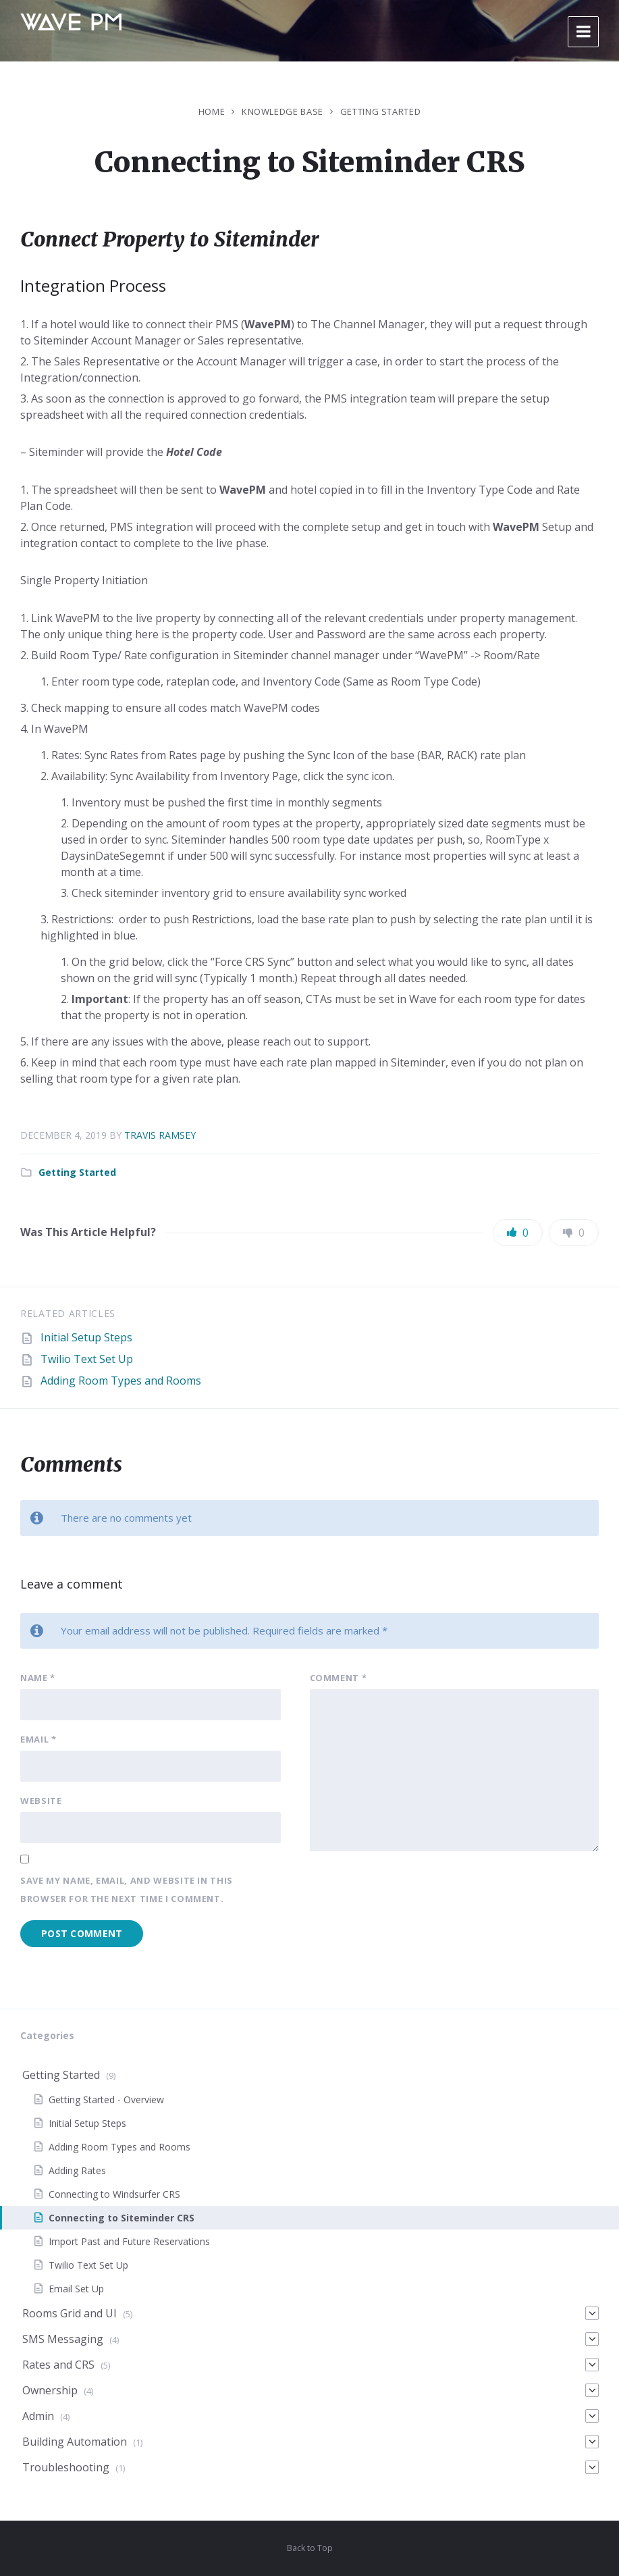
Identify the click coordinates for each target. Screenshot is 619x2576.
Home (211, 111)
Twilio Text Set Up (87, 1358)
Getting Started (380, 111)
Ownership (50, 2390)
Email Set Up (76, 2288)
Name (37, 1678)
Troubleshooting (65, 2467)
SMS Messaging (62, 2339)
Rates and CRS (58, 2364)
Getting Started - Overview (106, 2099)
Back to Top (310, 2548)
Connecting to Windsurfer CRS (114, 2194)
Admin (38, 2415)
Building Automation (74, 2441)
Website (41, 1801)
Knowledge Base (282, 111)
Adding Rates (77, 2170)
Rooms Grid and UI (69, 2313)
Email (38, 1739)
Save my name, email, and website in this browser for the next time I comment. (126, 1889)
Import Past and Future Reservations (129, 2241)
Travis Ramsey (160, 1135)
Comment (338, 1678)
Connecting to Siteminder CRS (121, 2217)
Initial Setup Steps (86, 1337)
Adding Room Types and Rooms (121, 1380)
